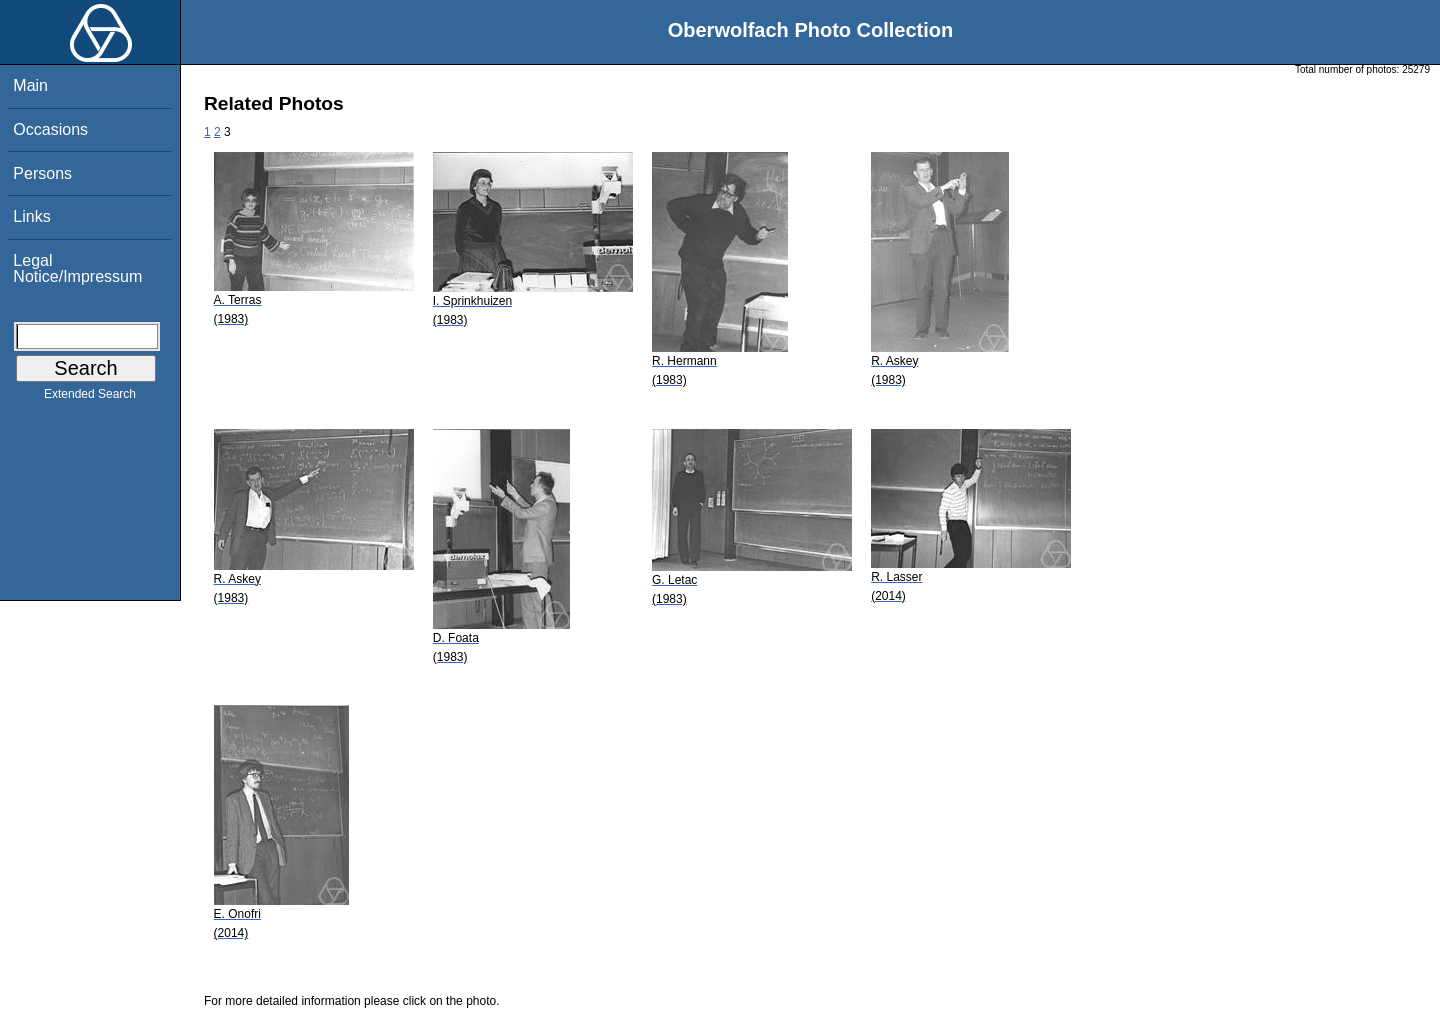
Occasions (50, 129)
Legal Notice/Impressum (77, 268)
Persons (42, 173)
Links (31, 216)
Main (30, 85)
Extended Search (90, 398)
